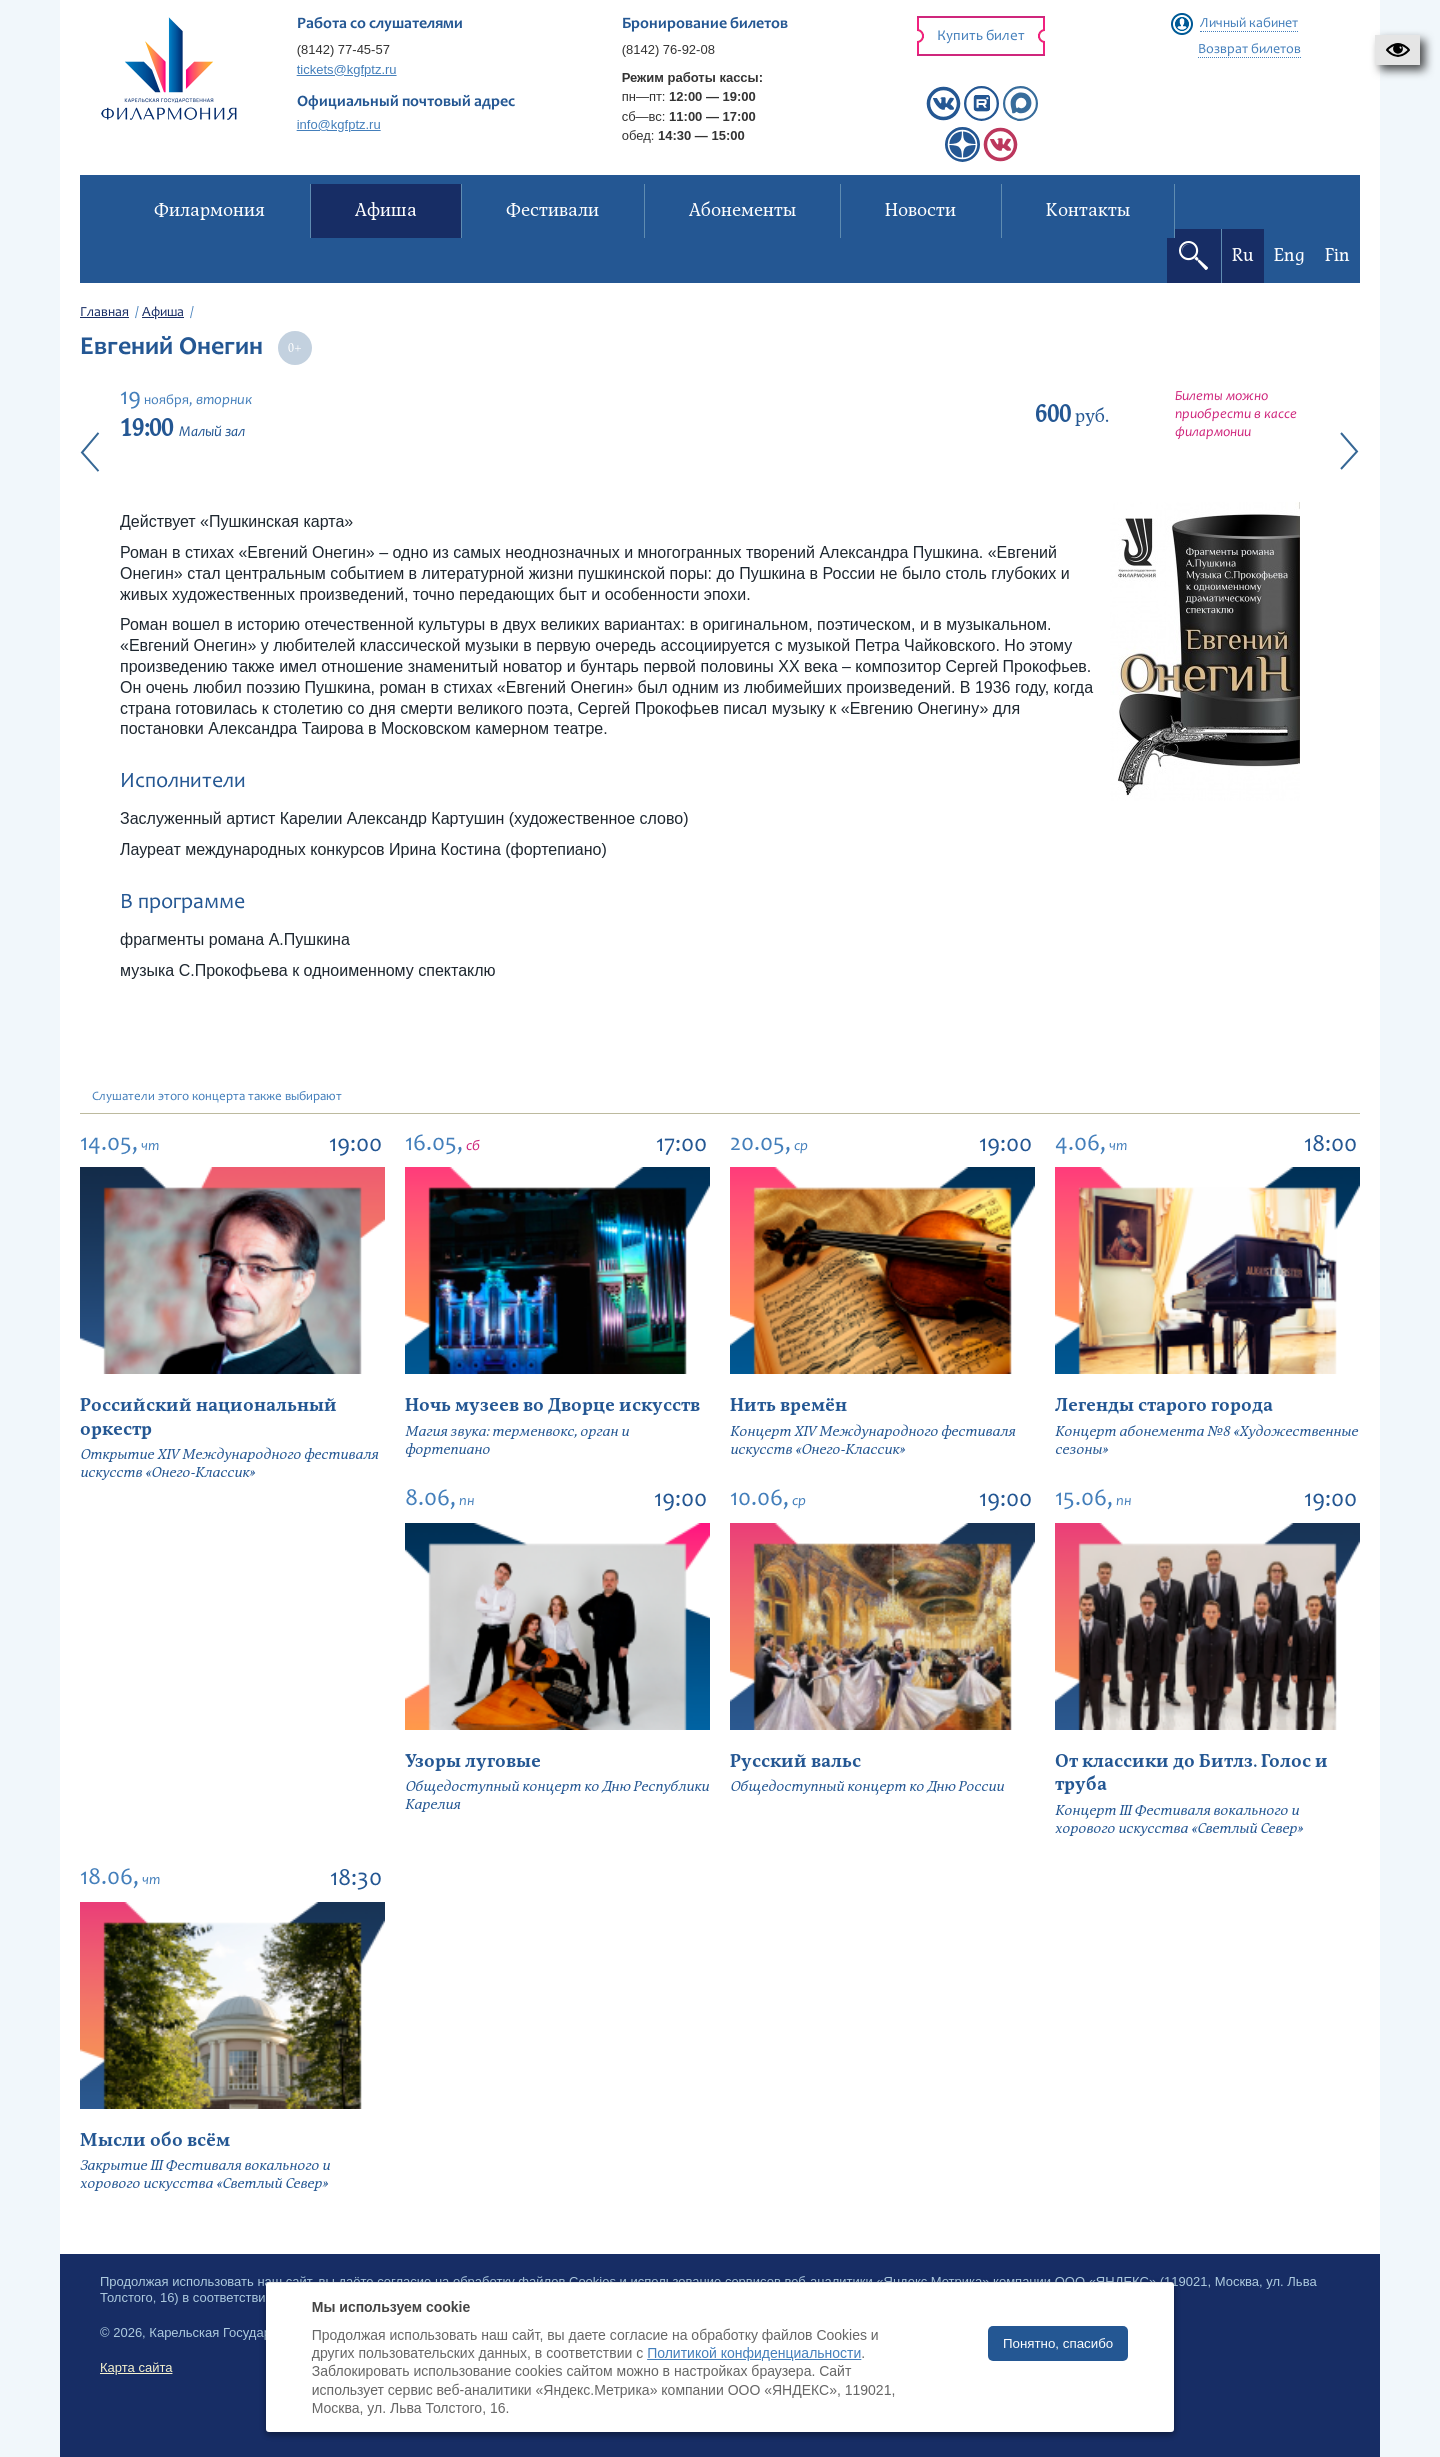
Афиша (163, 313)
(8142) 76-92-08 (668, 49)
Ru (1243, 255)
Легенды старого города (1164, 1405)
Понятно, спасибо (1058, 2343)
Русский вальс (795, 1761)
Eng (1289, 255)
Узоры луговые (473, 1761)
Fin (1337, 255)
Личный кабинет (1249, 24)
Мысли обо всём (155, 2140)
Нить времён (788, 1405)
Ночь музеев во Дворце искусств (552, 1405)
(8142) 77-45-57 (343, 49)
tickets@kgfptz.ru (347, 69)
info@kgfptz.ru (339, 124)
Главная (104, 313)
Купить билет (981, 36)
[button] (1397, 50)
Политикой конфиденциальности (754, 2353)
